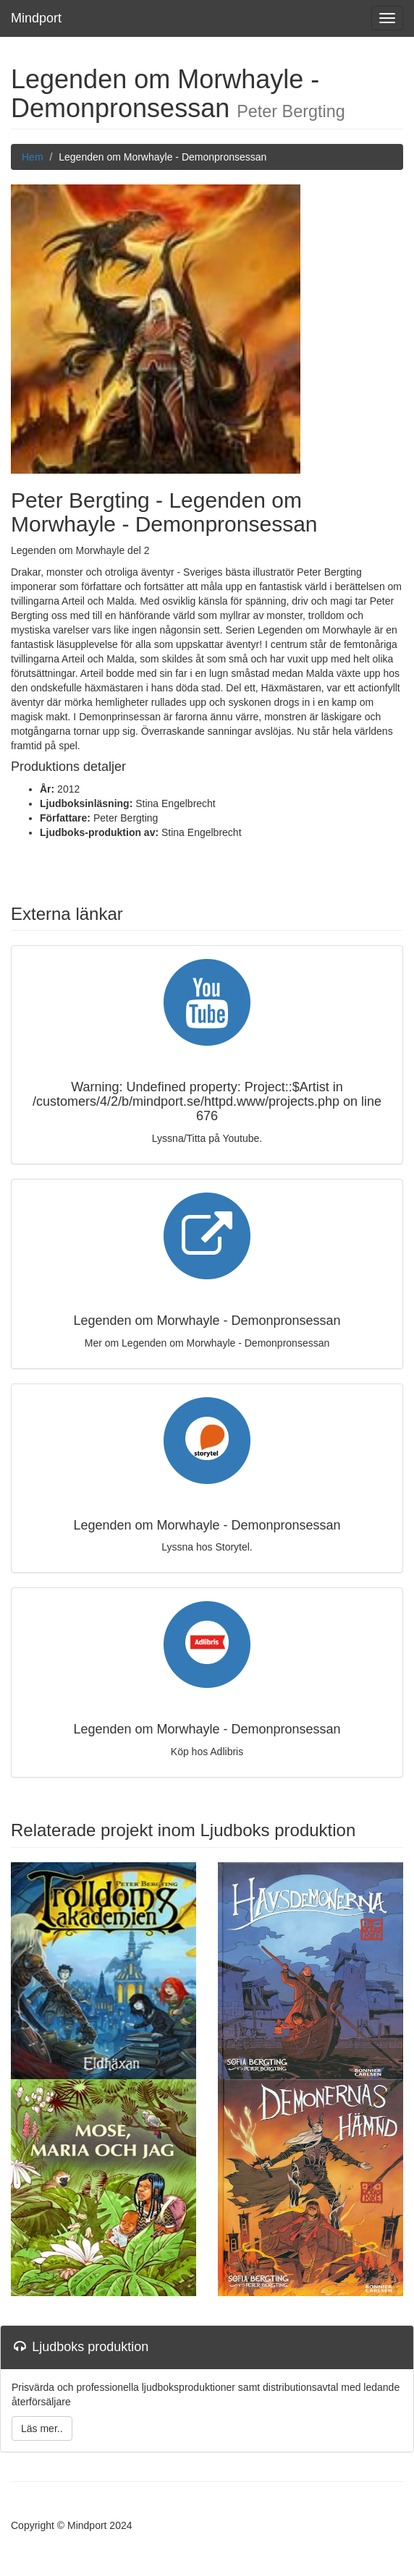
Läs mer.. (42, 2428)
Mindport (36, 18)
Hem (32, 157)
